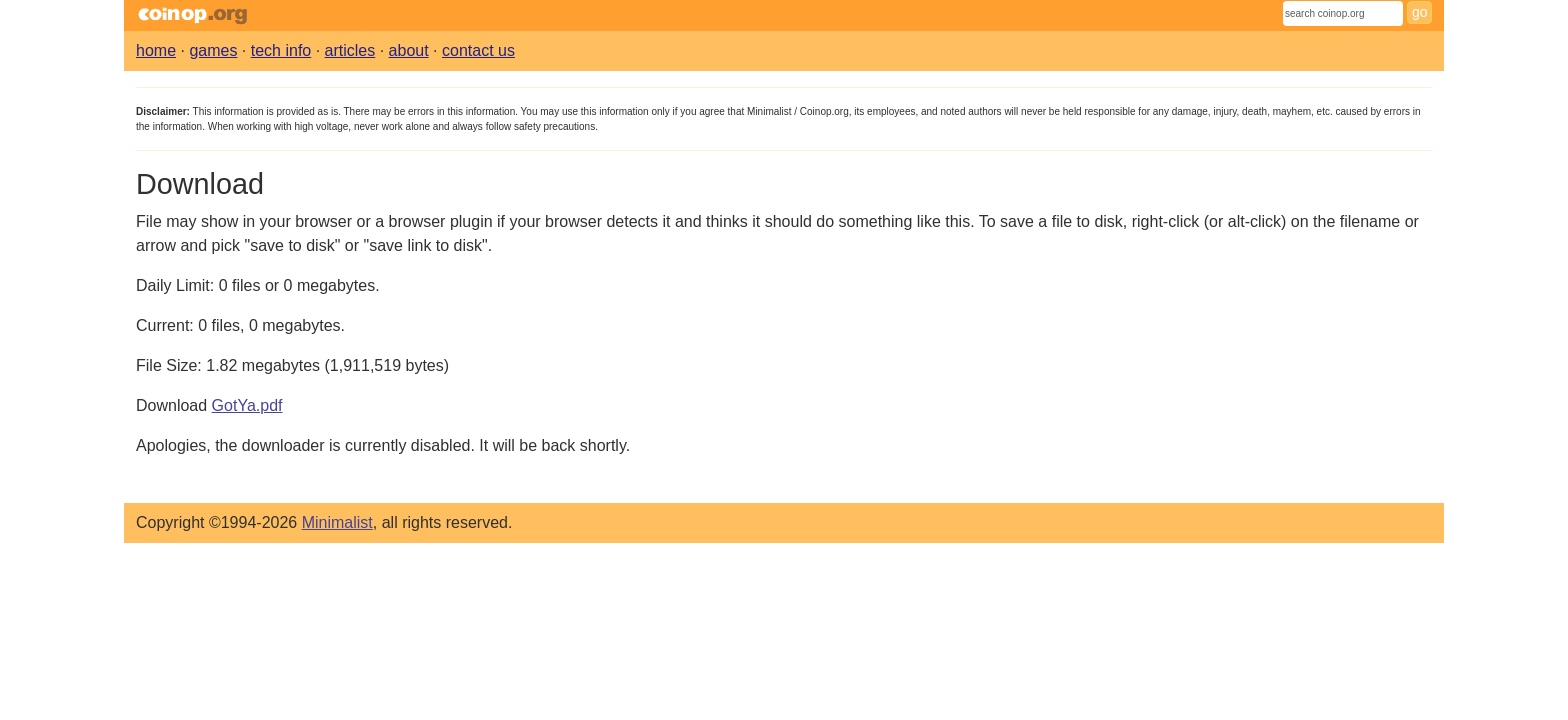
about (409, 50)
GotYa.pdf (247, 405)
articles (350, 50)
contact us (478, 50)
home (156, 50)
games (213, 50)
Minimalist (337, 522)
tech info (281, 50)
